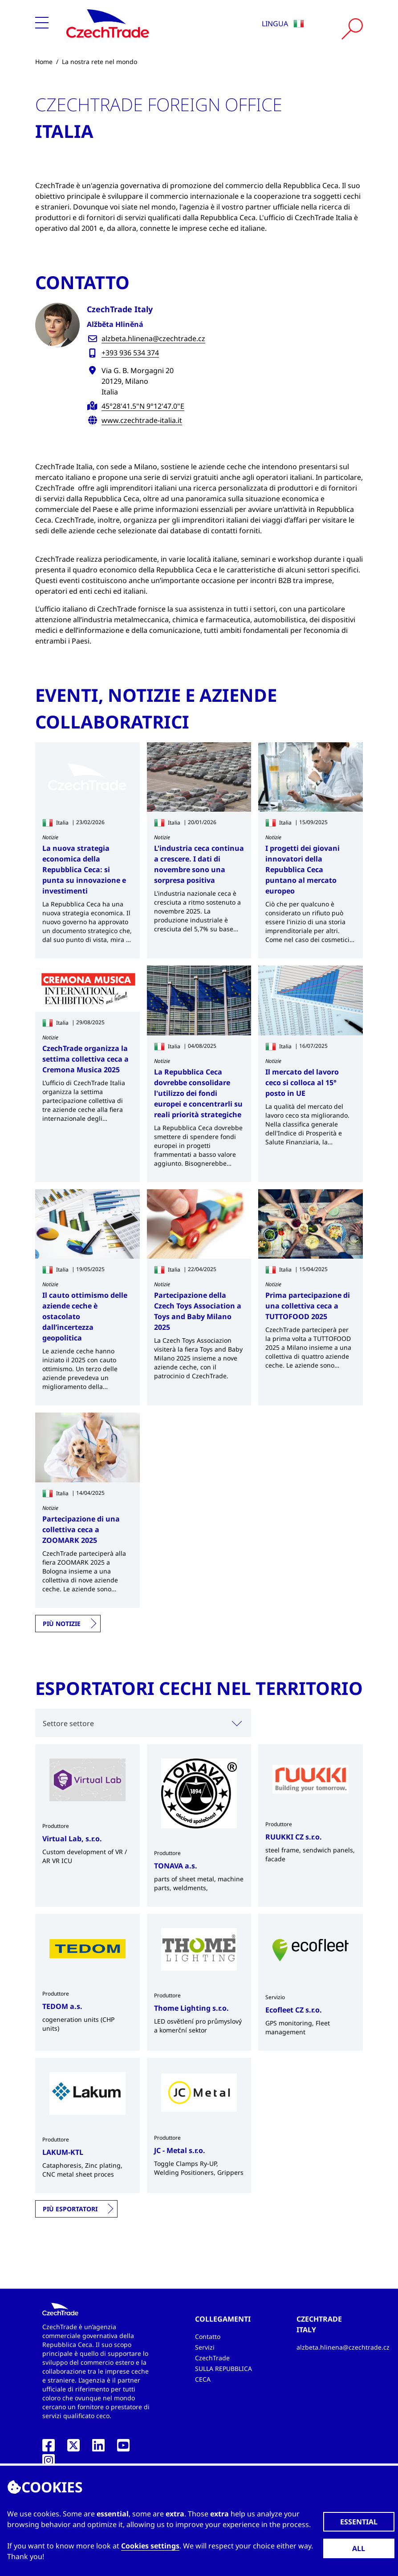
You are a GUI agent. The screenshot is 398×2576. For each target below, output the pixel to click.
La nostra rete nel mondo (99, 61)
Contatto (207, 2336)
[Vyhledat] (352, 29)
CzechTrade (212, 2358)
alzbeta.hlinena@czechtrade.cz (153, 338)
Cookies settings (150, 2546)
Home (44, 61)
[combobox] (143, 1723)
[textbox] (143, 1723)
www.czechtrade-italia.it (142, 420)
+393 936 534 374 (130, 353)
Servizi (205, 2347)
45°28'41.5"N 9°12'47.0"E (143, 406)
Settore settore (68, 1723)
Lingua (283, 23)
